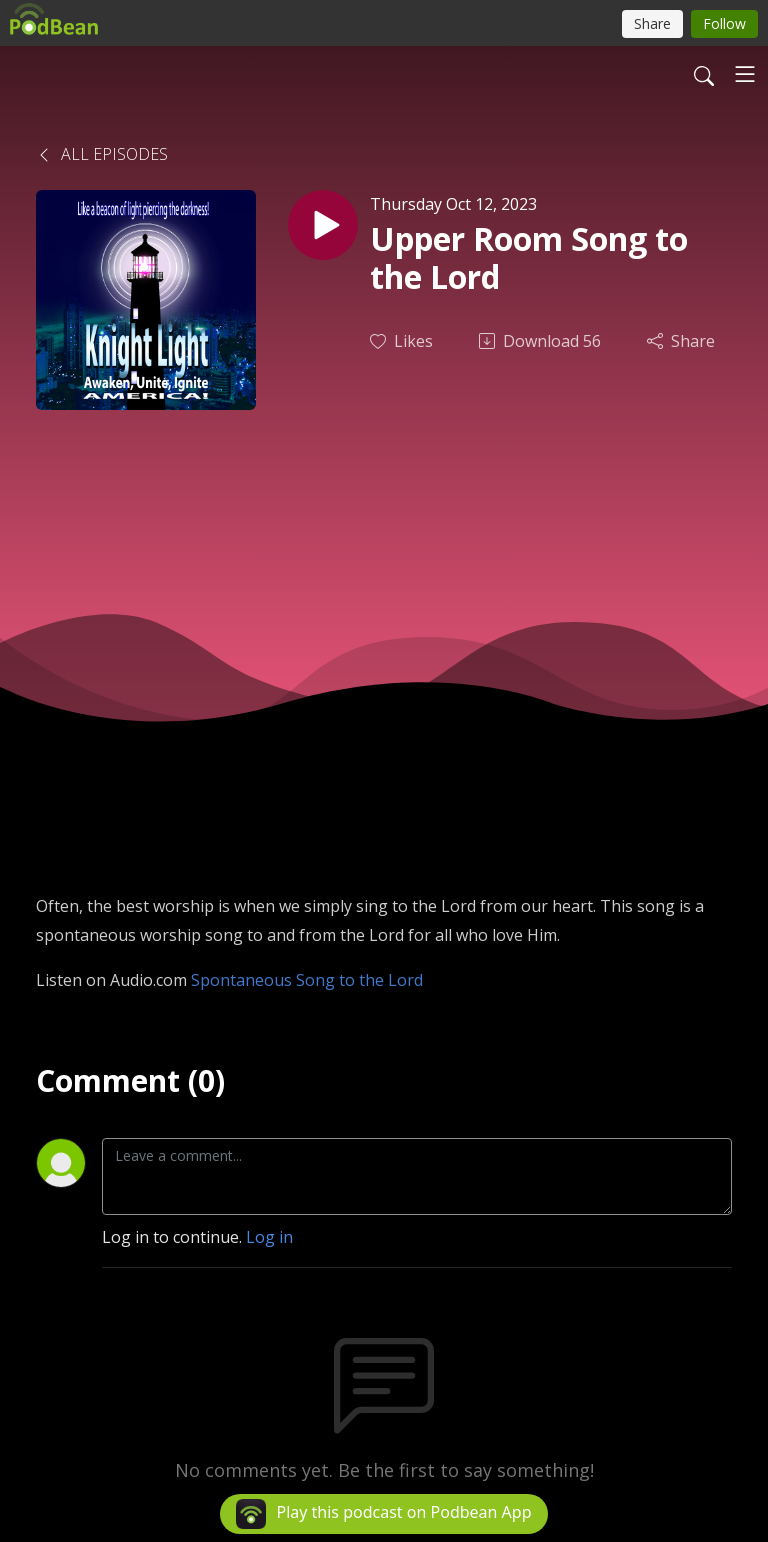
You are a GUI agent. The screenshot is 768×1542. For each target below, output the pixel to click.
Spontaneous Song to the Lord (307, 980)
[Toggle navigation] (745, 74)
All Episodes (102, 154)
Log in (269, 1237)
